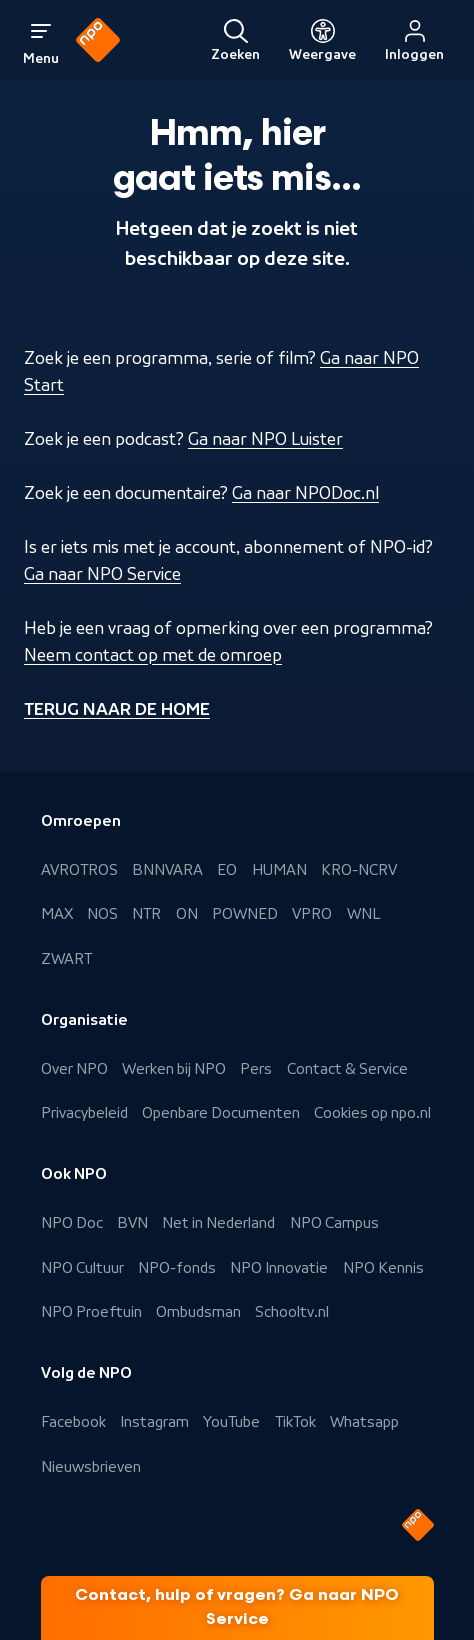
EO (227, 870)
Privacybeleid (84, 1113)
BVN (132, 1223)
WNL (364, 914)
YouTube (231, 1422)
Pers (256, 1069)
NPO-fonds (177, 1268)
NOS (102, 914)
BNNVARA (167, 870)
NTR (146, 914)
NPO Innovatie (279, 1268)
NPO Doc (72, 1223)
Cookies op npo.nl (372, 1113)
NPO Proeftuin (91, 1312)
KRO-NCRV (359, 870)
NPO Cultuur (82, 1268)
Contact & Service (347, 1069)
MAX (57, 914)
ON (187, 914)
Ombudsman (198, 1312)
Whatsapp (364, 1422)
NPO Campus (334, 1223)
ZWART (66, 959)
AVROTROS (79, 870)
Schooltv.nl (292, 1312)
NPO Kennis (383, 1268)
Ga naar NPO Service (102, 574)
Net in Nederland (218, 1223)
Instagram (154, 1422)
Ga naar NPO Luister (265, 439)
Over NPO (74, 1069)
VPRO (312, 914)
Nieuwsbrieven (91, 1467)
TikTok (295, 1422)
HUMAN (279, 870)
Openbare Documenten (221, 1113)
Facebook (73, 1422)
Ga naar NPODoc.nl (305, 493)
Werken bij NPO (174, 1069)
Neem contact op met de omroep (153, 655)
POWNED (245, 914)
